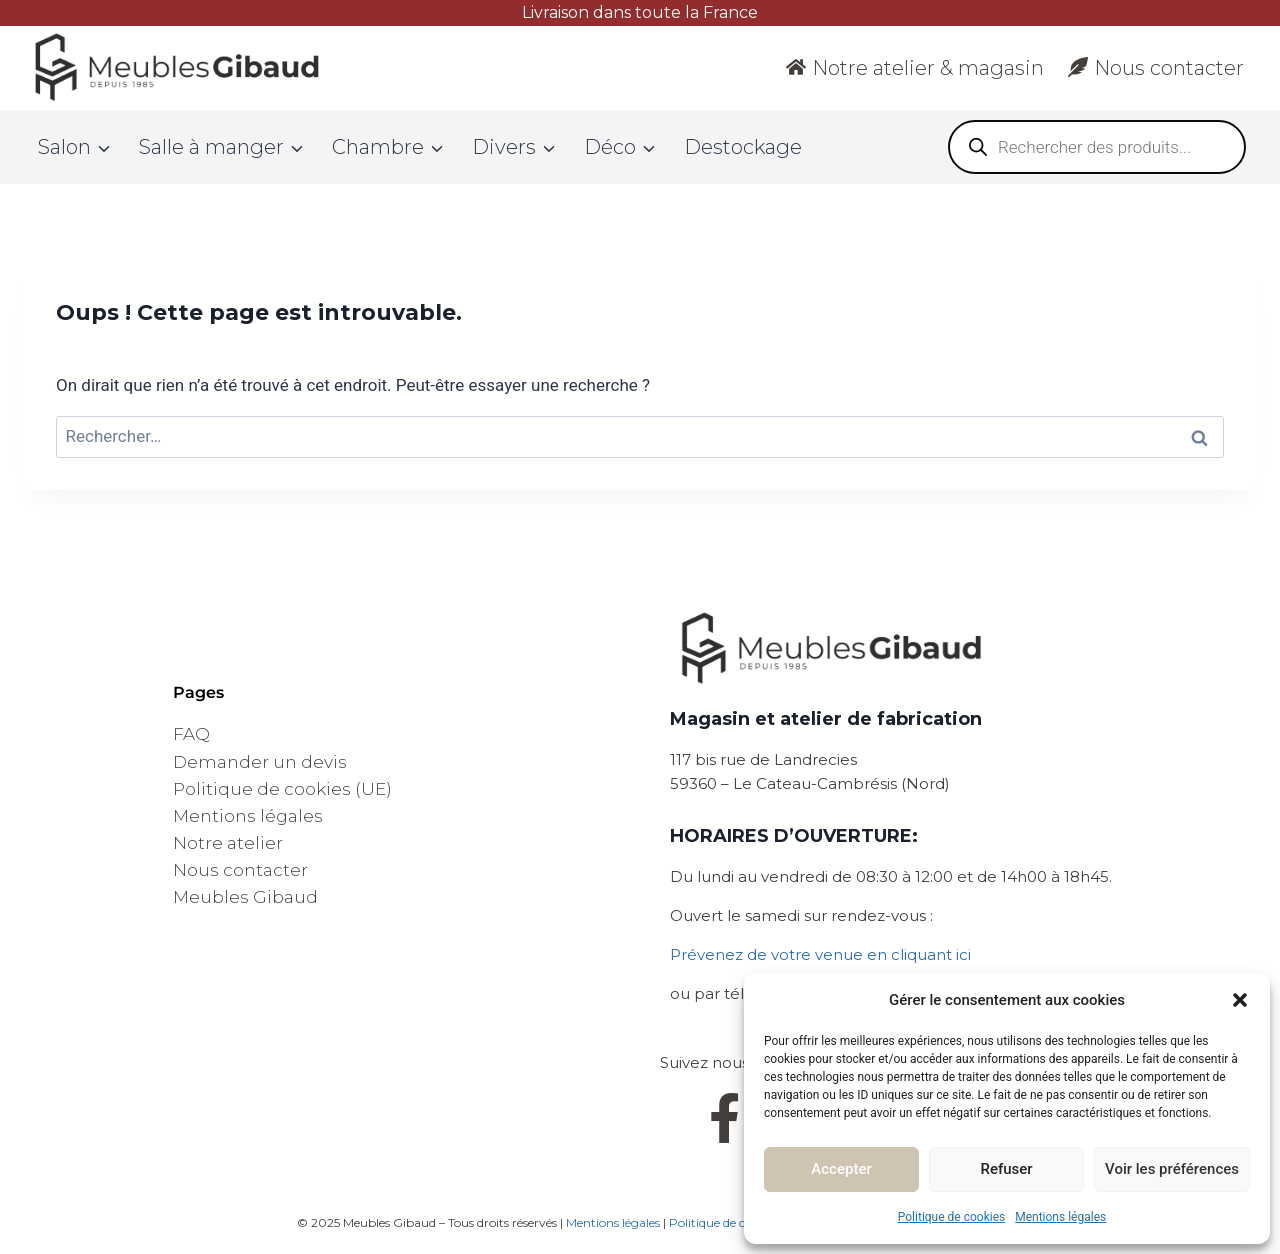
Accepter (841, 1169)
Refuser (1006, 1169)
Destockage (743, 147)
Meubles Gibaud (245, 897)
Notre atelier (228, 843)
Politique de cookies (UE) (282, 789)
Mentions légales (1060, 1217)
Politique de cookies (951, 1217)
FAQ (191, 734)
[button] (1240, 1000)
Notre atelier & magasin (915, 68)
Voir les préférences (1172, 1169)
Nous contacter (1156, 68)
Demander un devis (260, 762)
